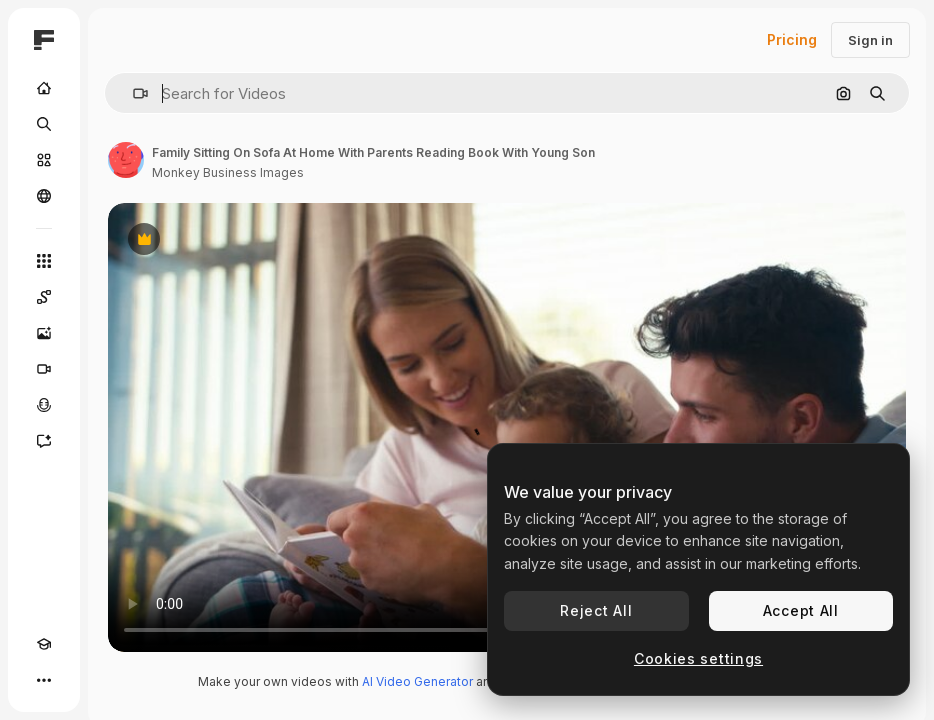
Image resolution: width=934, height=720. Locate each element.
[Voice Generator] (44, 405)
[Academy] (44, 644)
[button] (132, 93)
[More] (44, 680)
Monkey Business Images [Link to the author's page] (228, 172)
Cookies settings (698, 658)
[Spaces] (44, 297)
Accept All (801, 610)
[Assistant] (44, 441)
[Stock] (44, 160)
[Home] (44, 88)
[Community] (44, 196)
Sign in (870, 40)
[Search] (44, 124)
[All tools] (44, 261)
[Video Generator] (44, 369)
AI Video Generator (417, 681)
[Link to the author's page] (126, 160)
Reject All (596, 610)
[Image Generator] (44, 333)
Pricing (792, 39)
